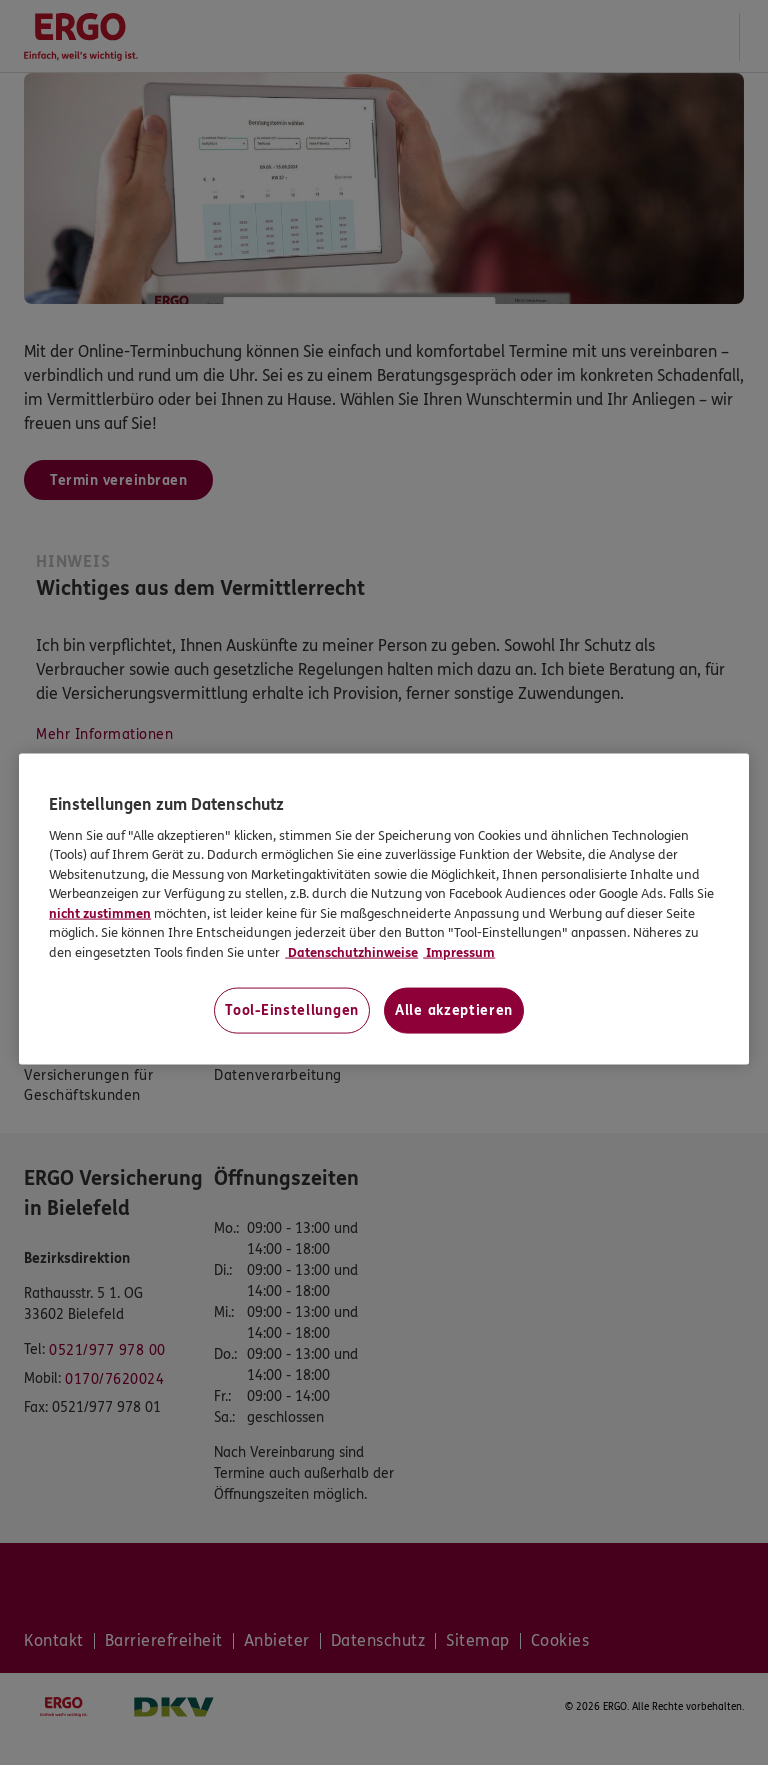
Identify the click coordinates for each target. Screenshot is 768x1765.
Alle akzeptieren (454, 1010)
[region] (384, 909)
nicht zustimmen (100, 913)
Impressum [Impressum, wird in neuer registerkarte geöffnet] (459, 952)
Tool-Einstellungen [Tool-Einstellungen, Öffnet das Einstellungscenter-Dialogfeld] (292, 1010)
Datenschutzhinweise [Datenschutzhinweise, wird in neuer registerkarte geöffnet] (351, 952)
